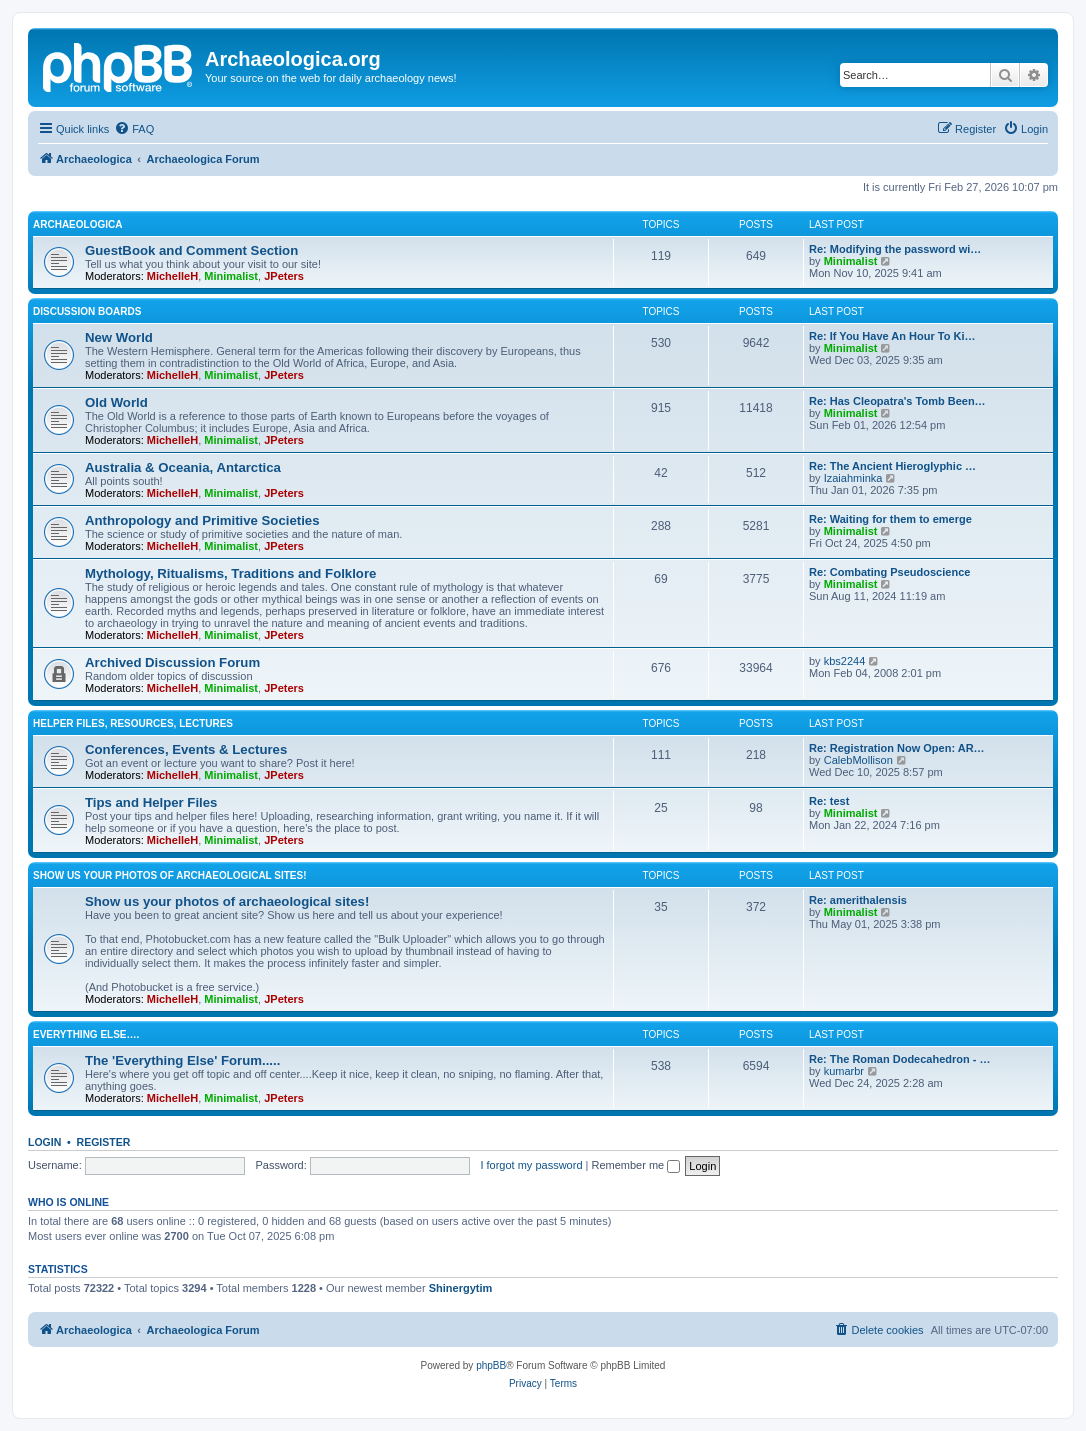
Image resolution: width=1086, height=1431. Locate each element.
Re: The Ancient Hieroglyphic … (892, 466)
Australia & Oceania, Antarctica (183, 467)
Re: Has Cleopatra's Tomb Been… (897, 401)
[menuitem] (134, 129)
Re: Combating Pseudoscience (889, 572)
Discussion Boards (87, 311)
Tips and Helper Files (151, 802)
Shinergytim (461, 1288)
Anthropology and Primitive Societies (202, 520)
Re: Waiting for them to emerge (890, 519)
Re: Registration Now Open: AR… (897, 748)
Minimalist (231, 276)
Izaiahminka (853, 478)
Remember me (635, 1165)
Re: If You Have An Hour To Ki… (892, 336)
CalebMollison (858, 760)
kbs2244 (845, 661)
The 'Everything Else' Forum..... (182, 1060)
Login (44, 1142)
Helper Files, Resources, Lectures (133, 723)
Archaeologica (77, 224)
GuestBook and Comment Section (191, 250)
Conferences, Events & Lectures (186, 749)
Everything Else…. (86, 1034)
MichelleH (172, 276)
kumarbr (844, 1071)
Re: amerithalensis (858, 900)
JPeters (284, 276)
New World (119, 337)
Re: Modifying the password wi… (895, 249)
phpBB (491, 1365)
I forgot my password (531, 1165)
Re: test (829, 801)
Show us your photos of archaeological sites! (170, 875)
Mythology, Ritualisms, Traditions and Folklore (230, 573)
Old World (116, 402)
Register (104, 1142)
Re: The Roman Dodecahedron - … (900, 1059)
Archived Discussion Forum (172, 662)
